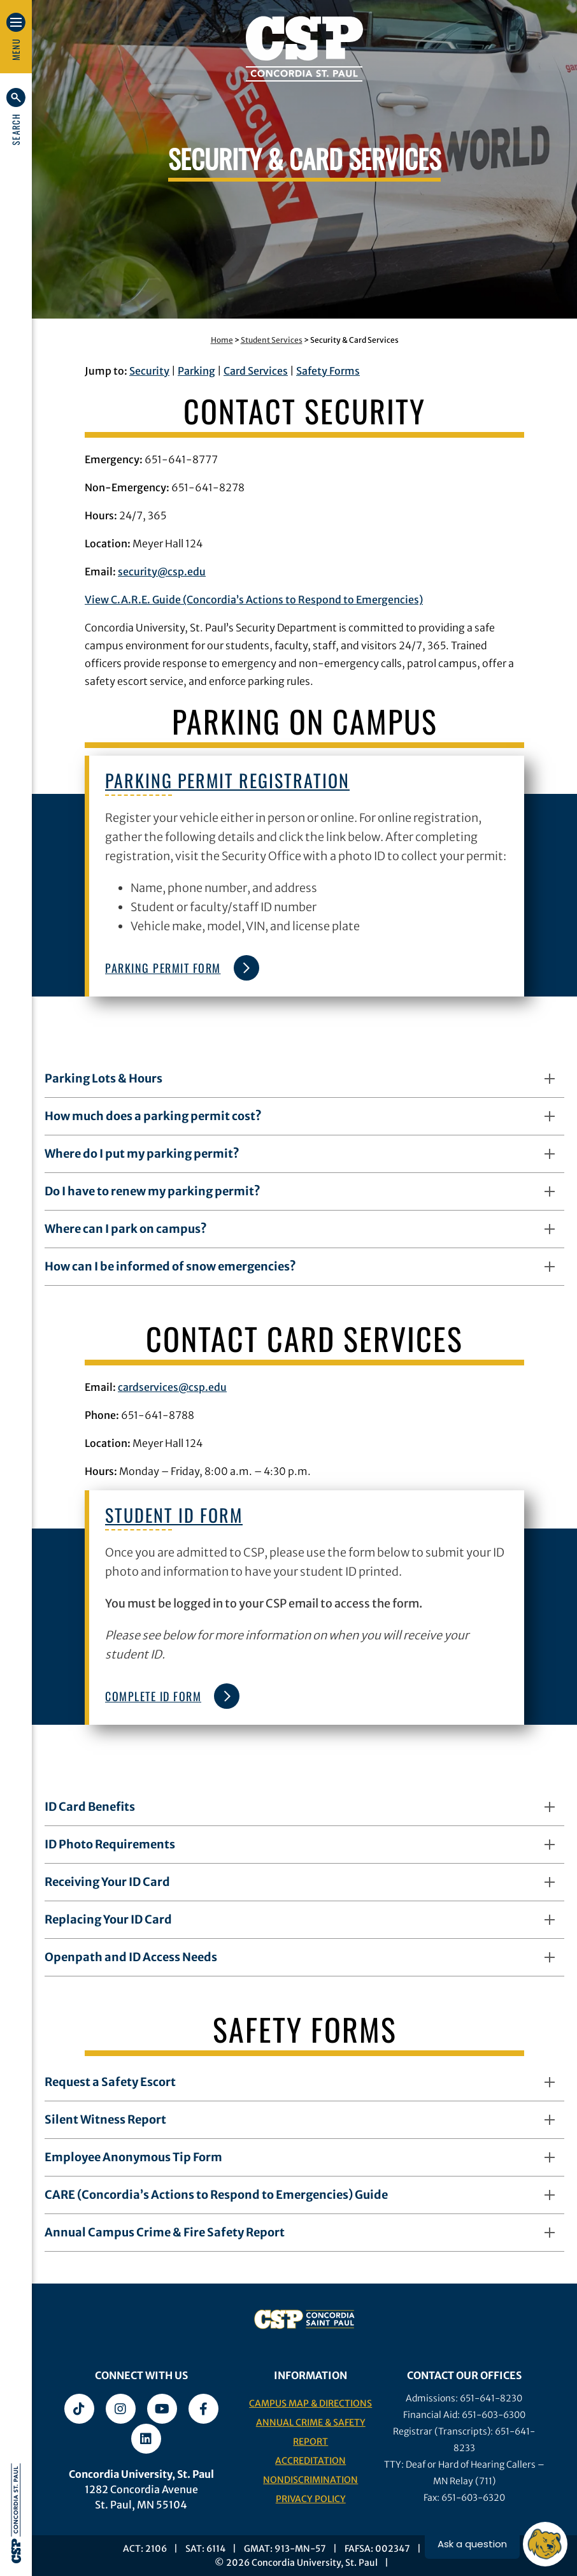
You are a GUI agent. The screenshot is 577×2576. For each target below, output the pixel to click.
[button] (16, 116)
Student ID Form (174, 1515)
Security (149, 370)
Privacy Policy (311, 2499)
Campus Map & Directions (310, 2403)
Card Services (256, 370)
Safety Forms (328, 370)
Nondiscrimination (310, 2480)
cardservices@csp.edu (172, 1387)
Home (222, 340)
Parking (196, 370)
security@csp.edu (162, 571)
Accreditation (310, 2460)
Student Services (272, 340)
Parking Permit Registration (227, 780)
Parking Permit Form (179, 968)
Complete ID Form (169, 1696)
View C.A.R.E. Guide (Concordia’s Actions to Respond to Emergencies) (254, 599)
